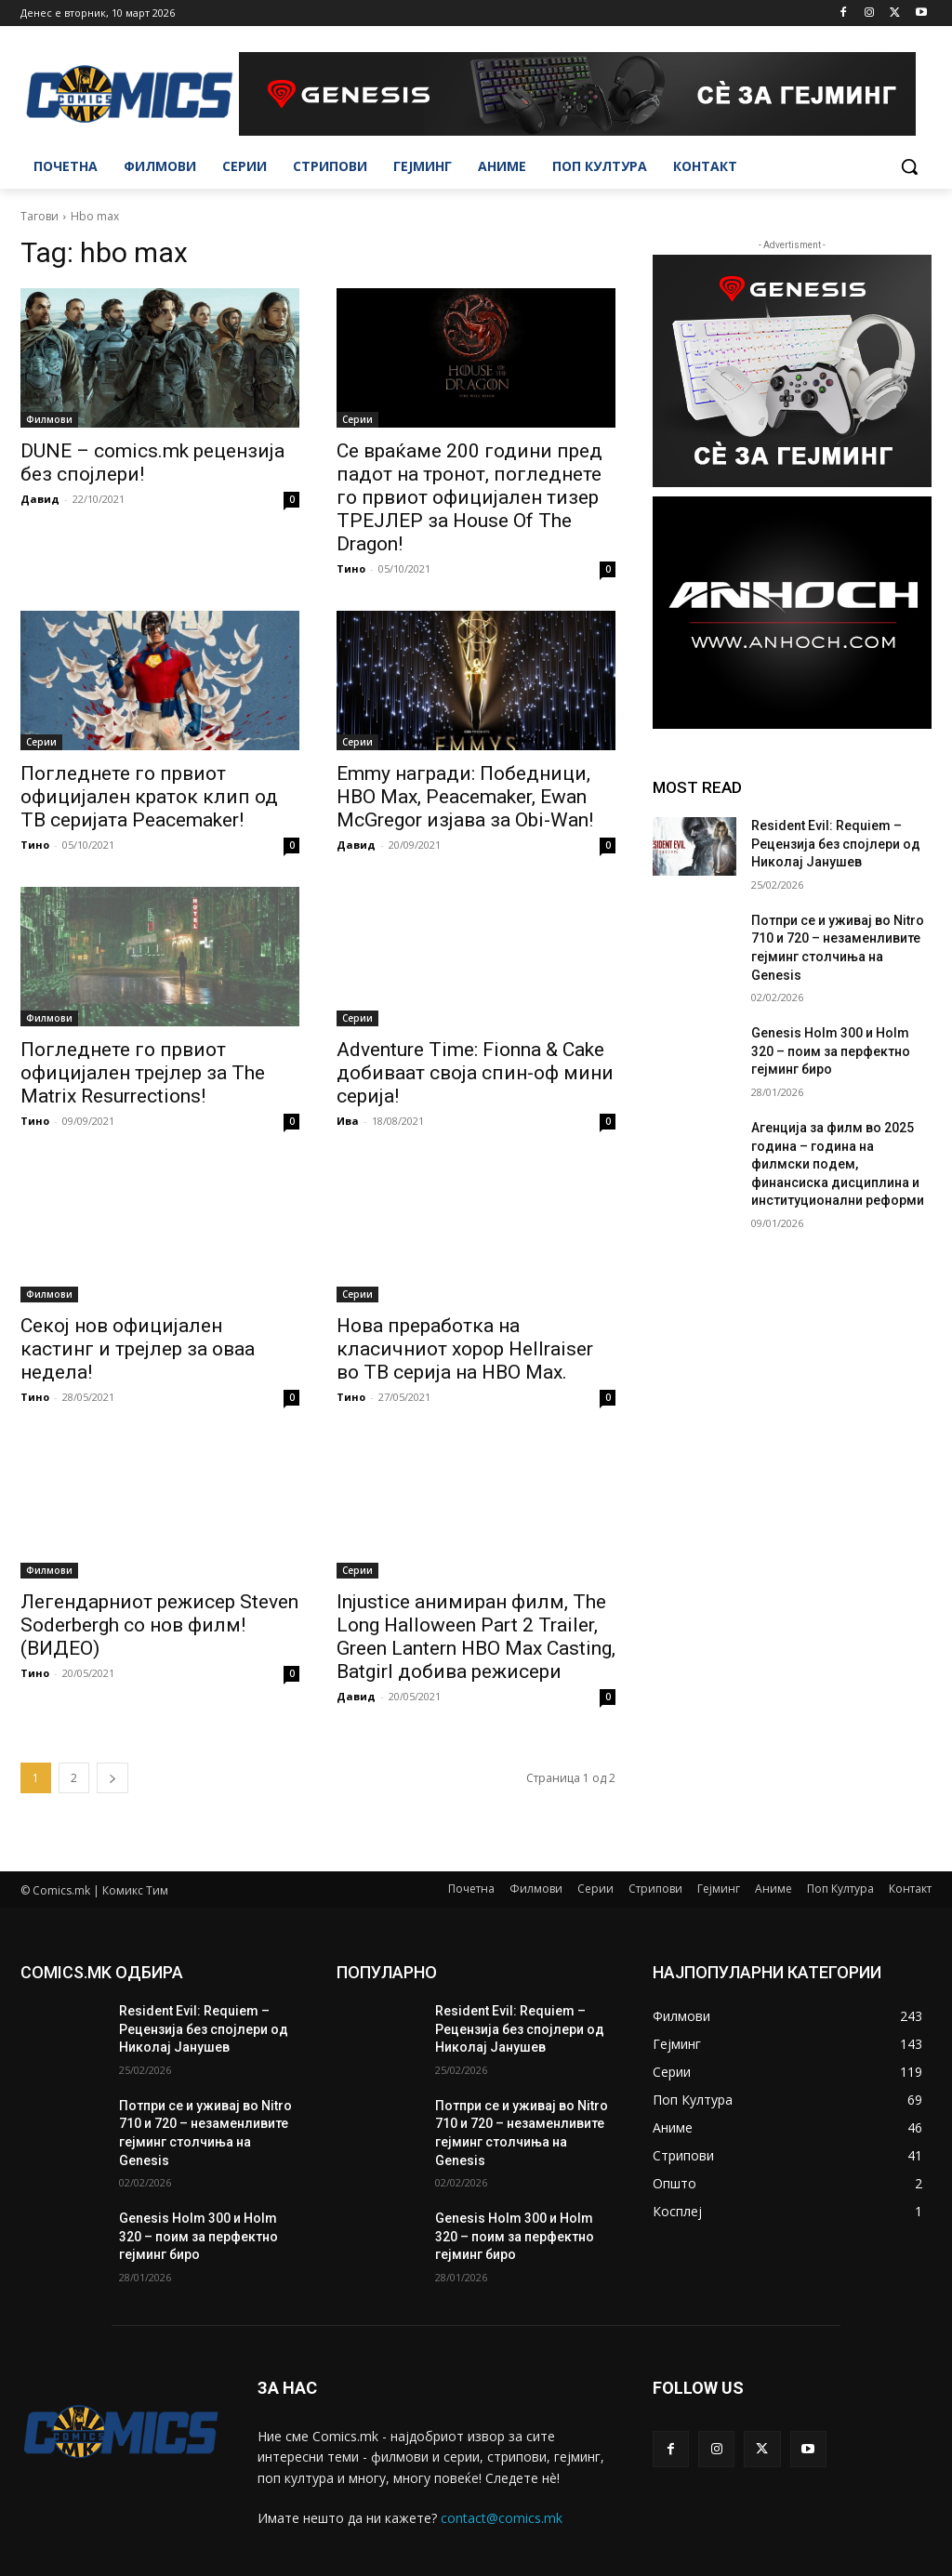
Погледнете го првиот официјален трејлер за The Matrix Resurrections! (142, 1072)
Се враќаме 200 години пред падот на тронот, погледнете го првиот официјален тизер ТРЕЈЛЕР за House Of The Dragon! (469, 497)
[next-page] (112, 1778)
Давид (40, 499)
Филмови (49, 419)
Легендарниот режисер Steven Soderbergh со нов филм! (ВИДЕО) (159, 1625)
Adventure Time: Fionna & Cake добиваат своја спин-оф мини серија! (475, 1072)
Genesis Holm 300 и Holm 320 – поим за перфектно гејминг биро (830, 1051)
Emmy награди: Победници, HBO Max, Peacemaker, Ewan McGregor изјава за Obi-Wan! (465, 796)
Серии (357, 419)
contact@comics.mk (501, 2518)
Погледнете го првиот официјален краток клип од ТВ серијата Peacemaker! (149, 796)
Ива (348, 1121)
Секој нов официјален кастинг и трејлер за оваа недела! (137, 1348)
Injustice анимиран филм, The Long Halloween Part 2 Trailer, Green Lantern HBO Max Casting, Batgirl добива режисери (476, 1637)
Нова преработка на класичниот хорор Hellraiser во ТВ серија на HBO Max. (465, 1348)
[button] (909, 166)
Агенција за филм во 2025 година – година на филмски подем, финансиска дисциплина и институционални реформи (837, 1164)
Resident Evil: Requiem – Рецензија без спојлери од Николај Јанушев (835, 843)
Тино (351, 568)
